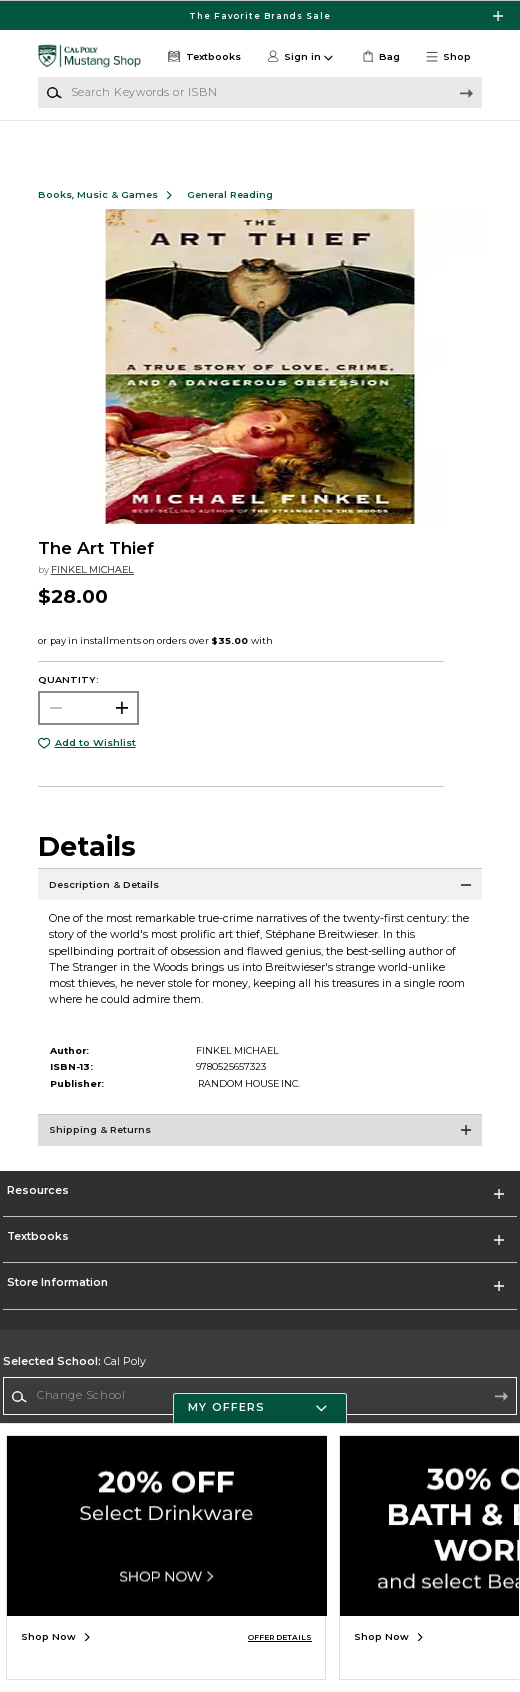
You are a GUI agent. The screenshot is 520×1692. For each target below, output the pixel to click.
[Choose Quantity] (89, 724)
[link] (379, 57)
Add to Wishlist (95, 758)
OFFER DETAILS (280, 1637)
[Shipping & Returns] (260, 1155)
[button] (453, 57)
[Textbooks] (203, 57)
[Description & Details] (260, 909)
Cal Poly (74, 1377)
